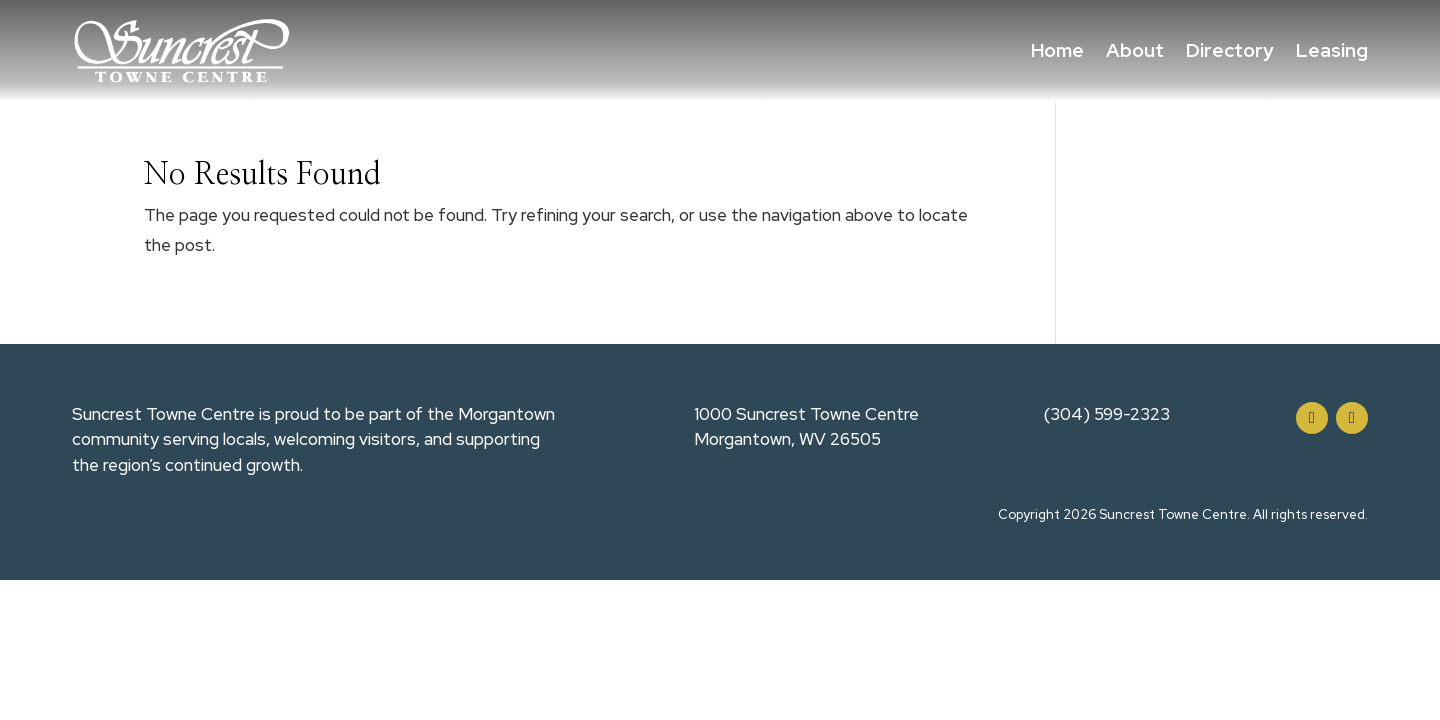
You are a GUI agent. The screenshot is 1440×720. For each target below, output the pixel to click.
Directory (1230, 50)
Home (1057, 50)
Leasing (1332, 50)
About (1135, 50)
